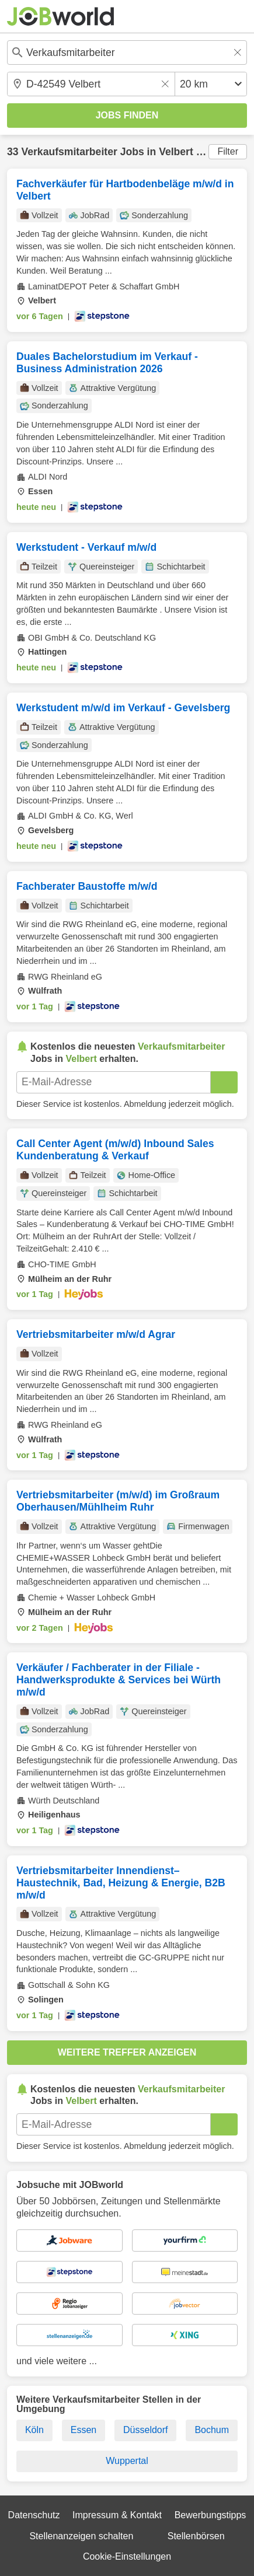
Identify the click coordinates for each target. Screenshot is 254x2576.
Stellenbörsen (196, 2536)
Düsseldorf (145, 2430)
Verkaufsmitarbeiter (69, 152)
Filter (227, 151)
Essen (83, 2430)
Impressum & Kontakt (117, 2515)
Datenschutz (34, 2515)
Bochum (211, 2430)
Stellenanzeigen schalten (81, 2536)
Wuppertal (127, 2461)
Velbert (176, 152)
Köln (34, 2430)
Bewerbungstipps (210, 2515)
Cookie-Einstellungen (127, 2556)
